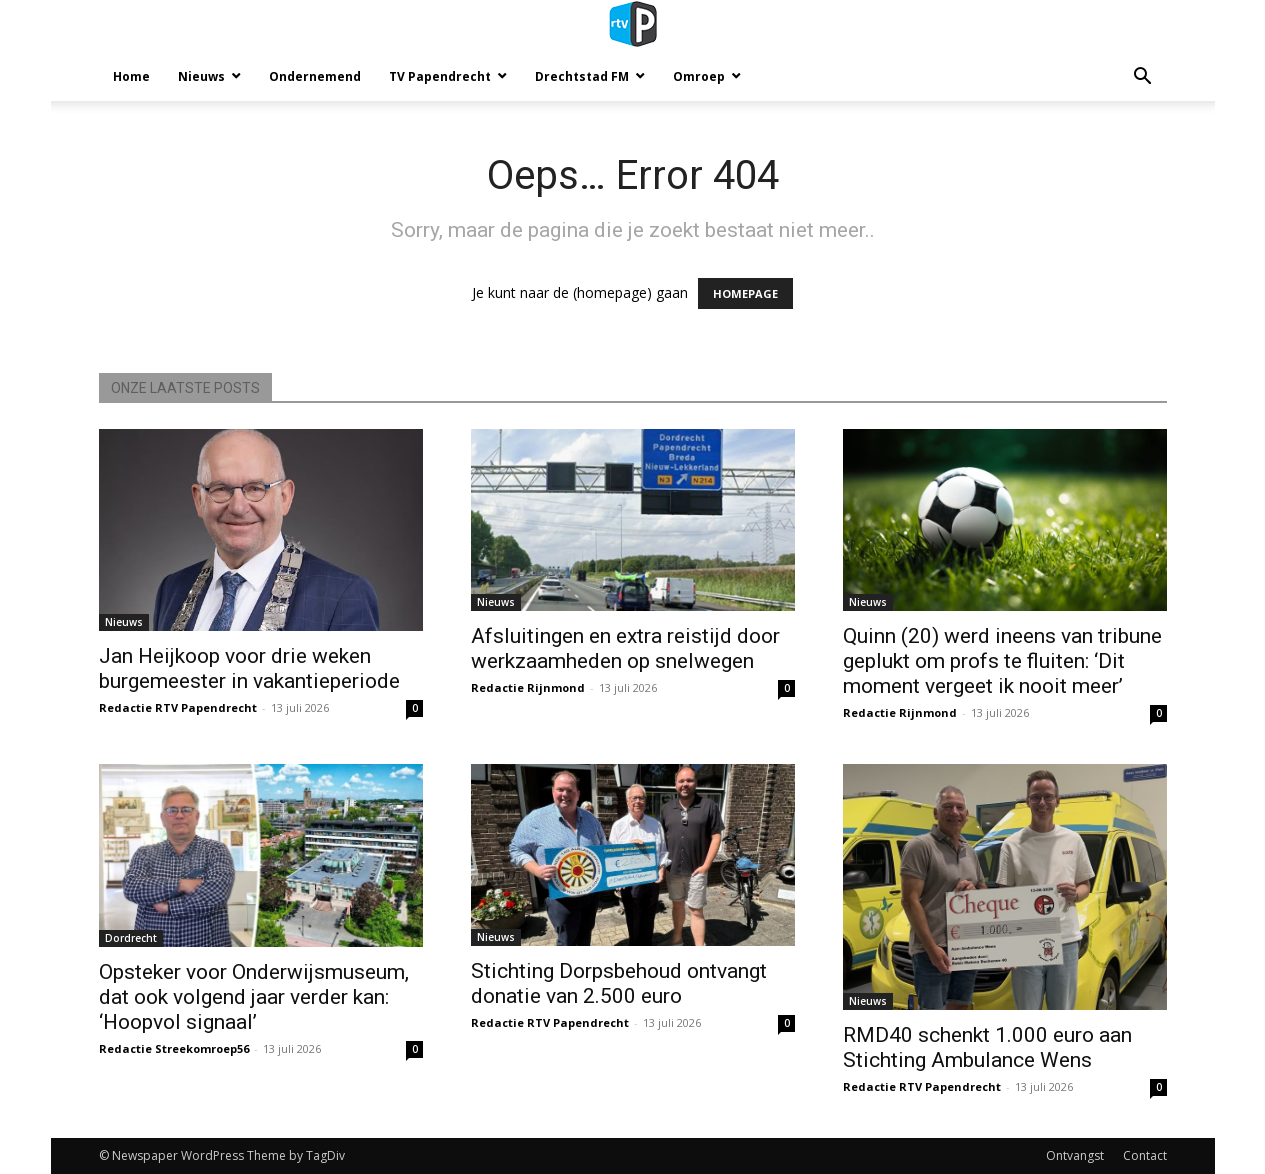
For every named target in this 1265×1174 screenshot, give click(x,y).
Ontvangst (1075, 1155)
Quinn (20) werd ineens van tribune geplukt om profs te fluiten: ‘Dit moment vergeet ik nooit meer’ (1002, 661)
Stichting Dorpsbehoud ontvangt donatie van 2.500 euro (619, 983)
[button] (1143, 78)
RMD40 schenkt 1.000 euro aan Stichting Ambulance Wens (987, 1047)
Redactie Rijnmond (528, 687)
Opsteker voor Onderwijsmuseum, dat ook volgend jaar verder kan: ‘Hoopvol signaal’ (254, 997)
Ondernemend (315, 76)
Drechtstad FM (582, 76)
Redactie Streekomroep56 (174, 1048)
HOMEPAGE (745, 293)
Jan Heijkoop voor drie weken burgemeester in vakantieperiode (249, 668)
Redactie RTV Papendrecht (178, 707)
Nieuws (201, 76)
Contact (1145, 1155)
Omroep (699, 76)
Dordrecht (131, 938)
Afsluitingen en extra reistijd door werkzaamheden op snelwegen (625, 648)
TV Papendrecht (440, 76)
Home (131, 76)
